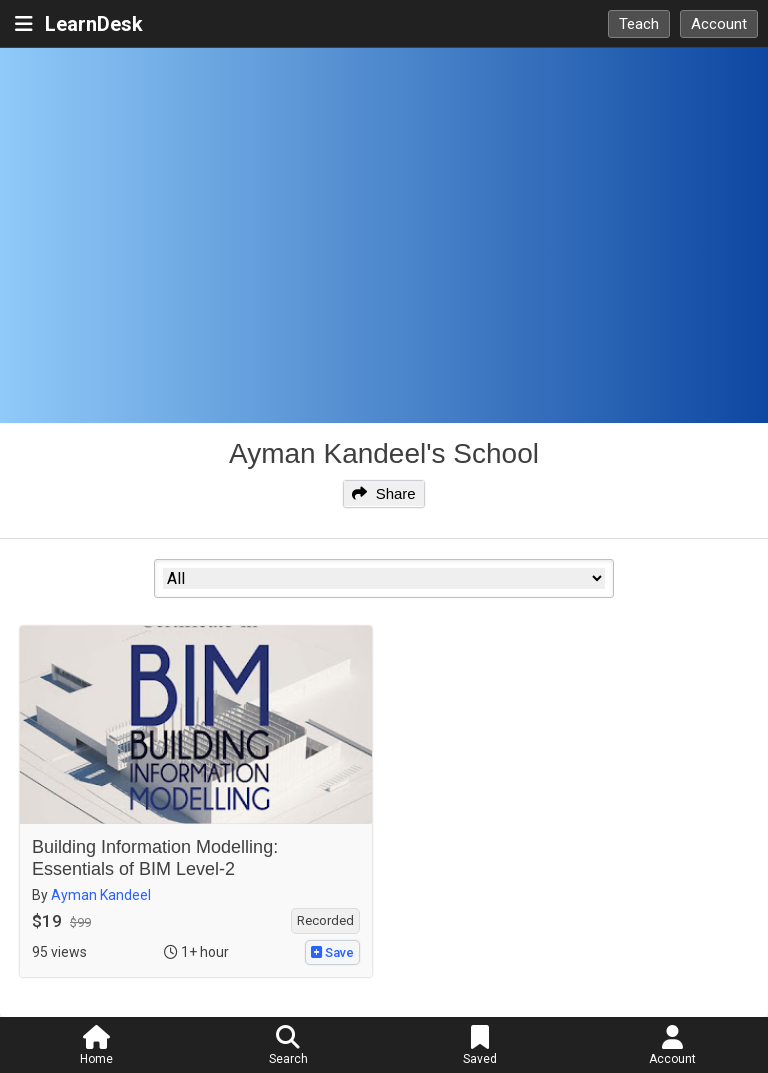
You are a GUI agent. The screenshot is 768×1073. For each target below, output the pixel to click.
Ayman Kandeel (101, 895)
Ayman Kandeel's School (384, 453)
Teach (639, 24)
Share (383, 493)
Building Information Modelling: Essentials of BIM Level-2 (155, 858)
